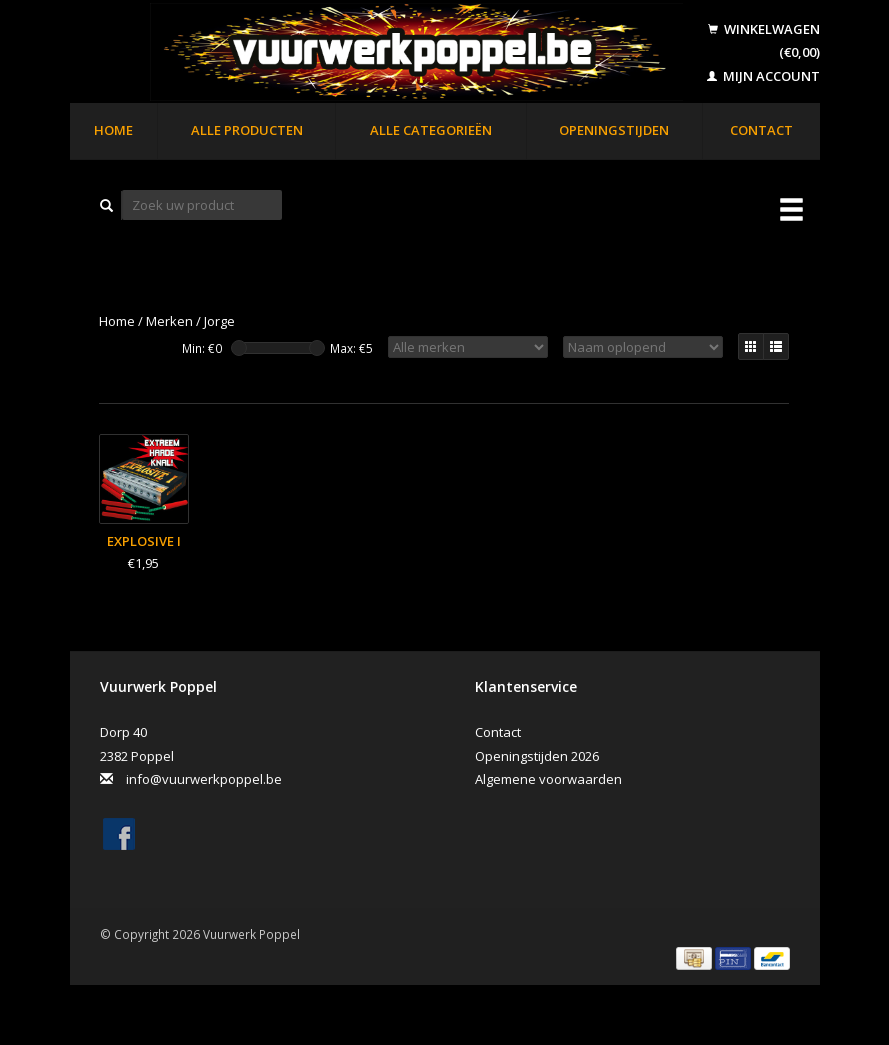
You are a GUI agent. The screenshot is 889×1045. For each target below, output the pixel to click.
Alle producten (247, 130)
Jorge (219, 321)
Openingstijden (614, 130)
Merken (169, 321)
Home (113, 130)
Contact (761, 130)
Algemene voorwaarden (548, 779)
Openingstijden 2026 (537, 756)
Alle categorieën (431, 130)
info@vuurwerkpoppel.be (204, 779)
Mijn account (763, 76)
